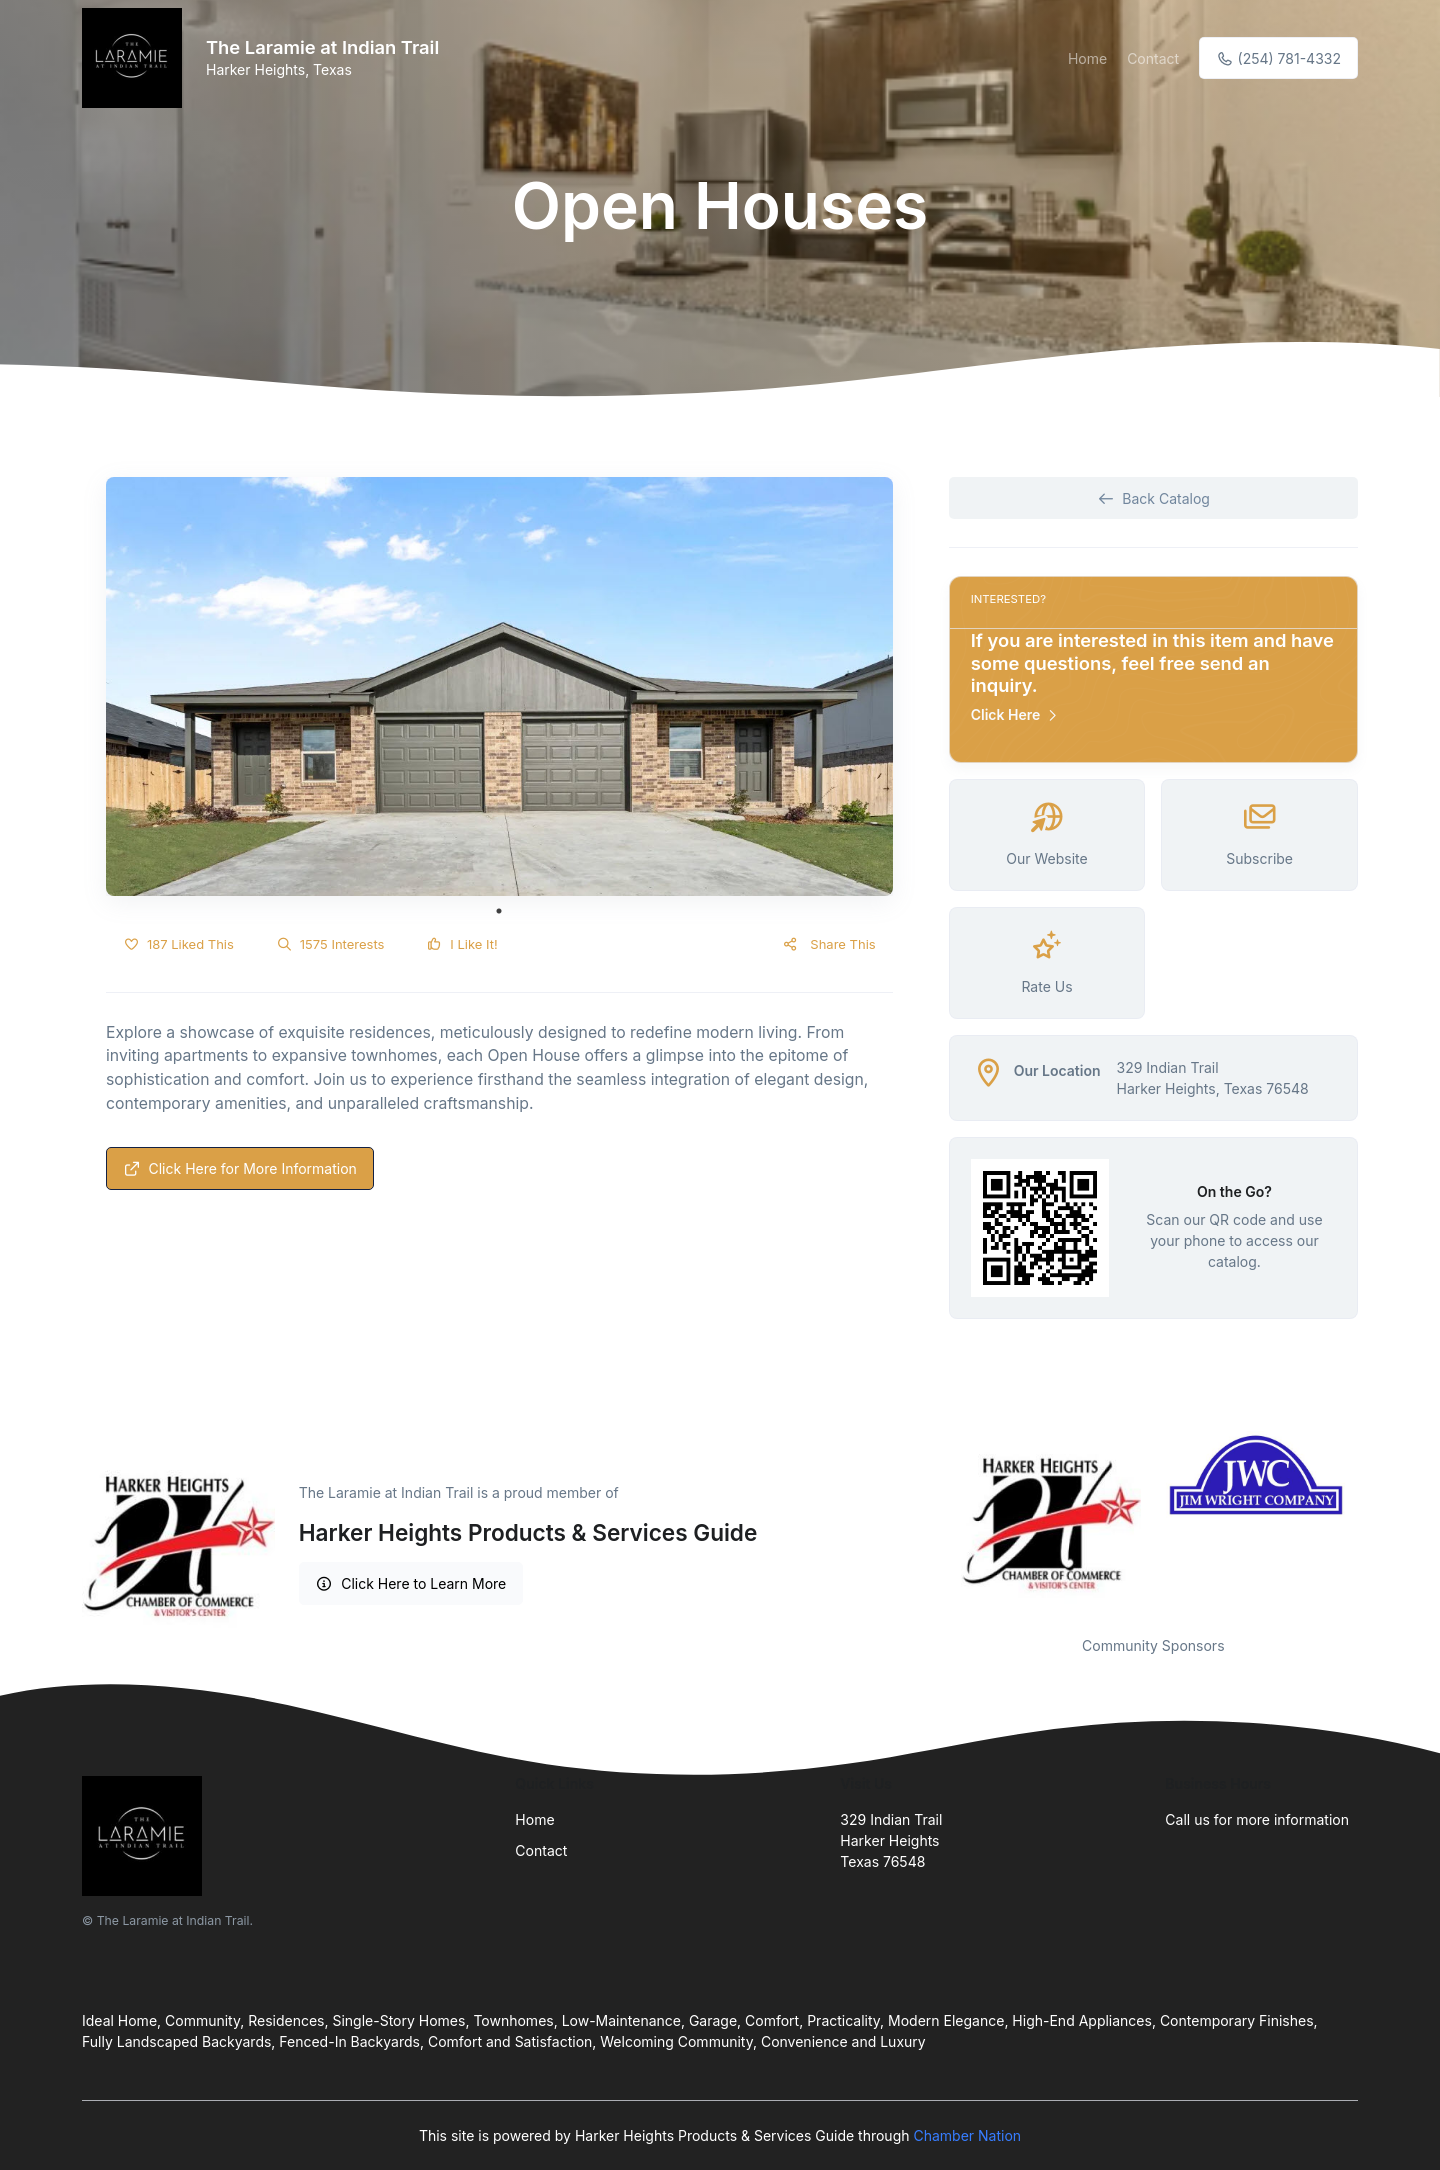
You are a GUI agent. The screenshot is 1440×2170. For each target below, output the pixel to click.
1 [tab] (499, 911)
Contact (1153, 58)
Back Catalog (1153, 498)
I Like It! (461, 944)
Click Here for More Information (240, 1168)
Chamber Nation (967, 2135)
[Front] (136, 58)
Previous (934, 1521)
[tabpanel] (499, 686)
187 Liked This (178, 944)
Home (1087, 58)
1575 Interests (330, 944)
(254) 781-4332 (1278, 58)
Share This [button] (828, 944)
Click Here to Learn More (411, 1583)
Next (1373, 1521)
